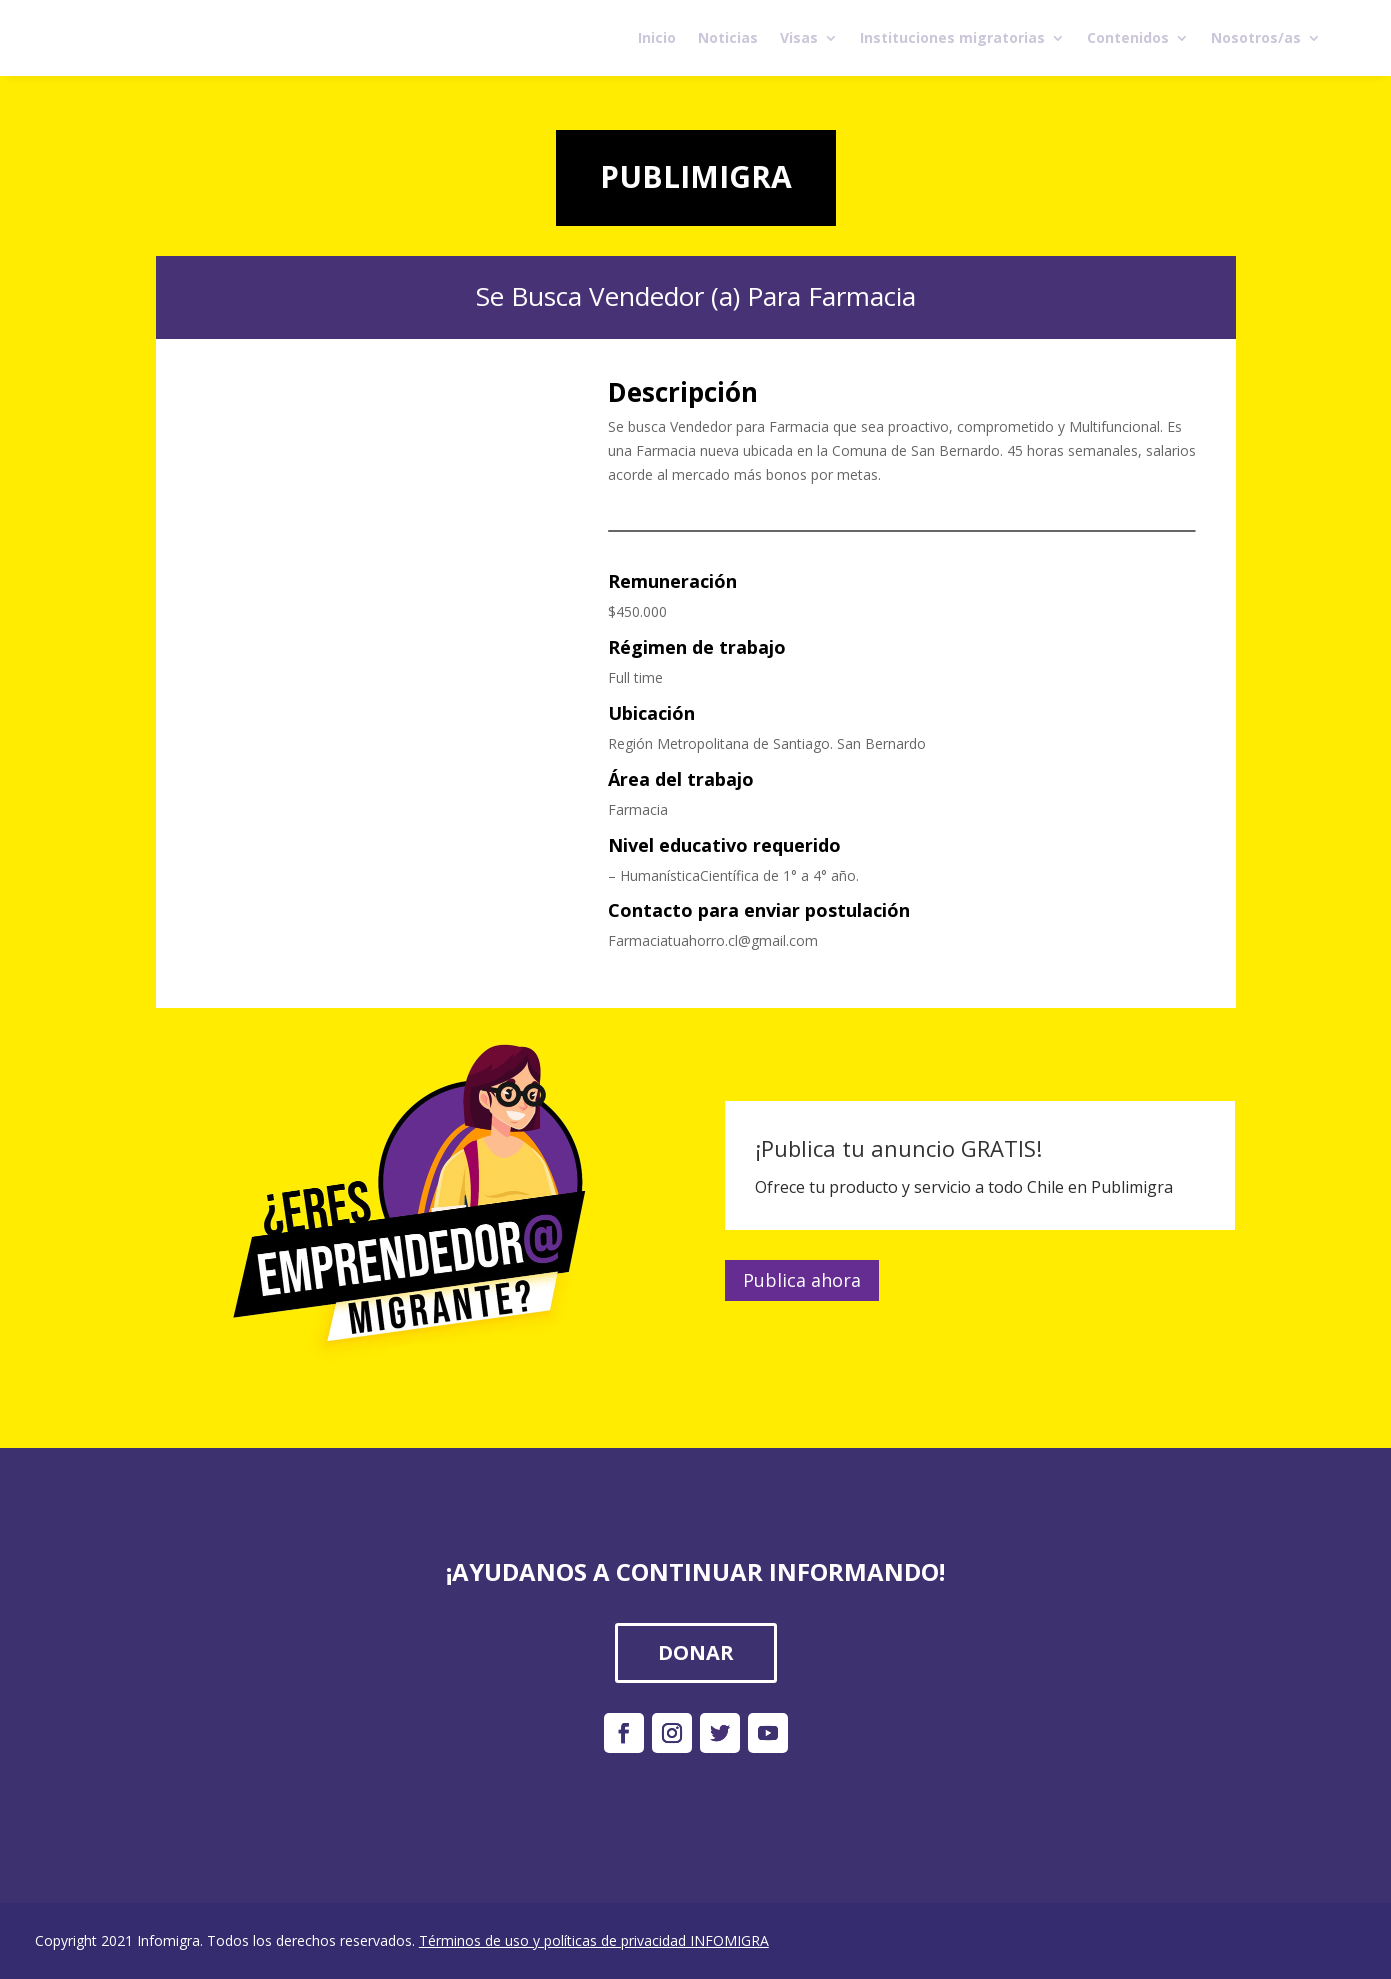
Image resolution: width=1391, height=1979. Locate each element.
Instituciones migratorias (952, 37)
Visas (799, 37)
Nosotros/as (1256, 37)
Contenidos (1128, 37)
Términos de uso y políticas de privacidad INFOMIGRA (594, 1940)
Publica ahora (802, 1280)
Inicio (657, 37)
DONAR (696, 1652)
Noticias (728, 37)
